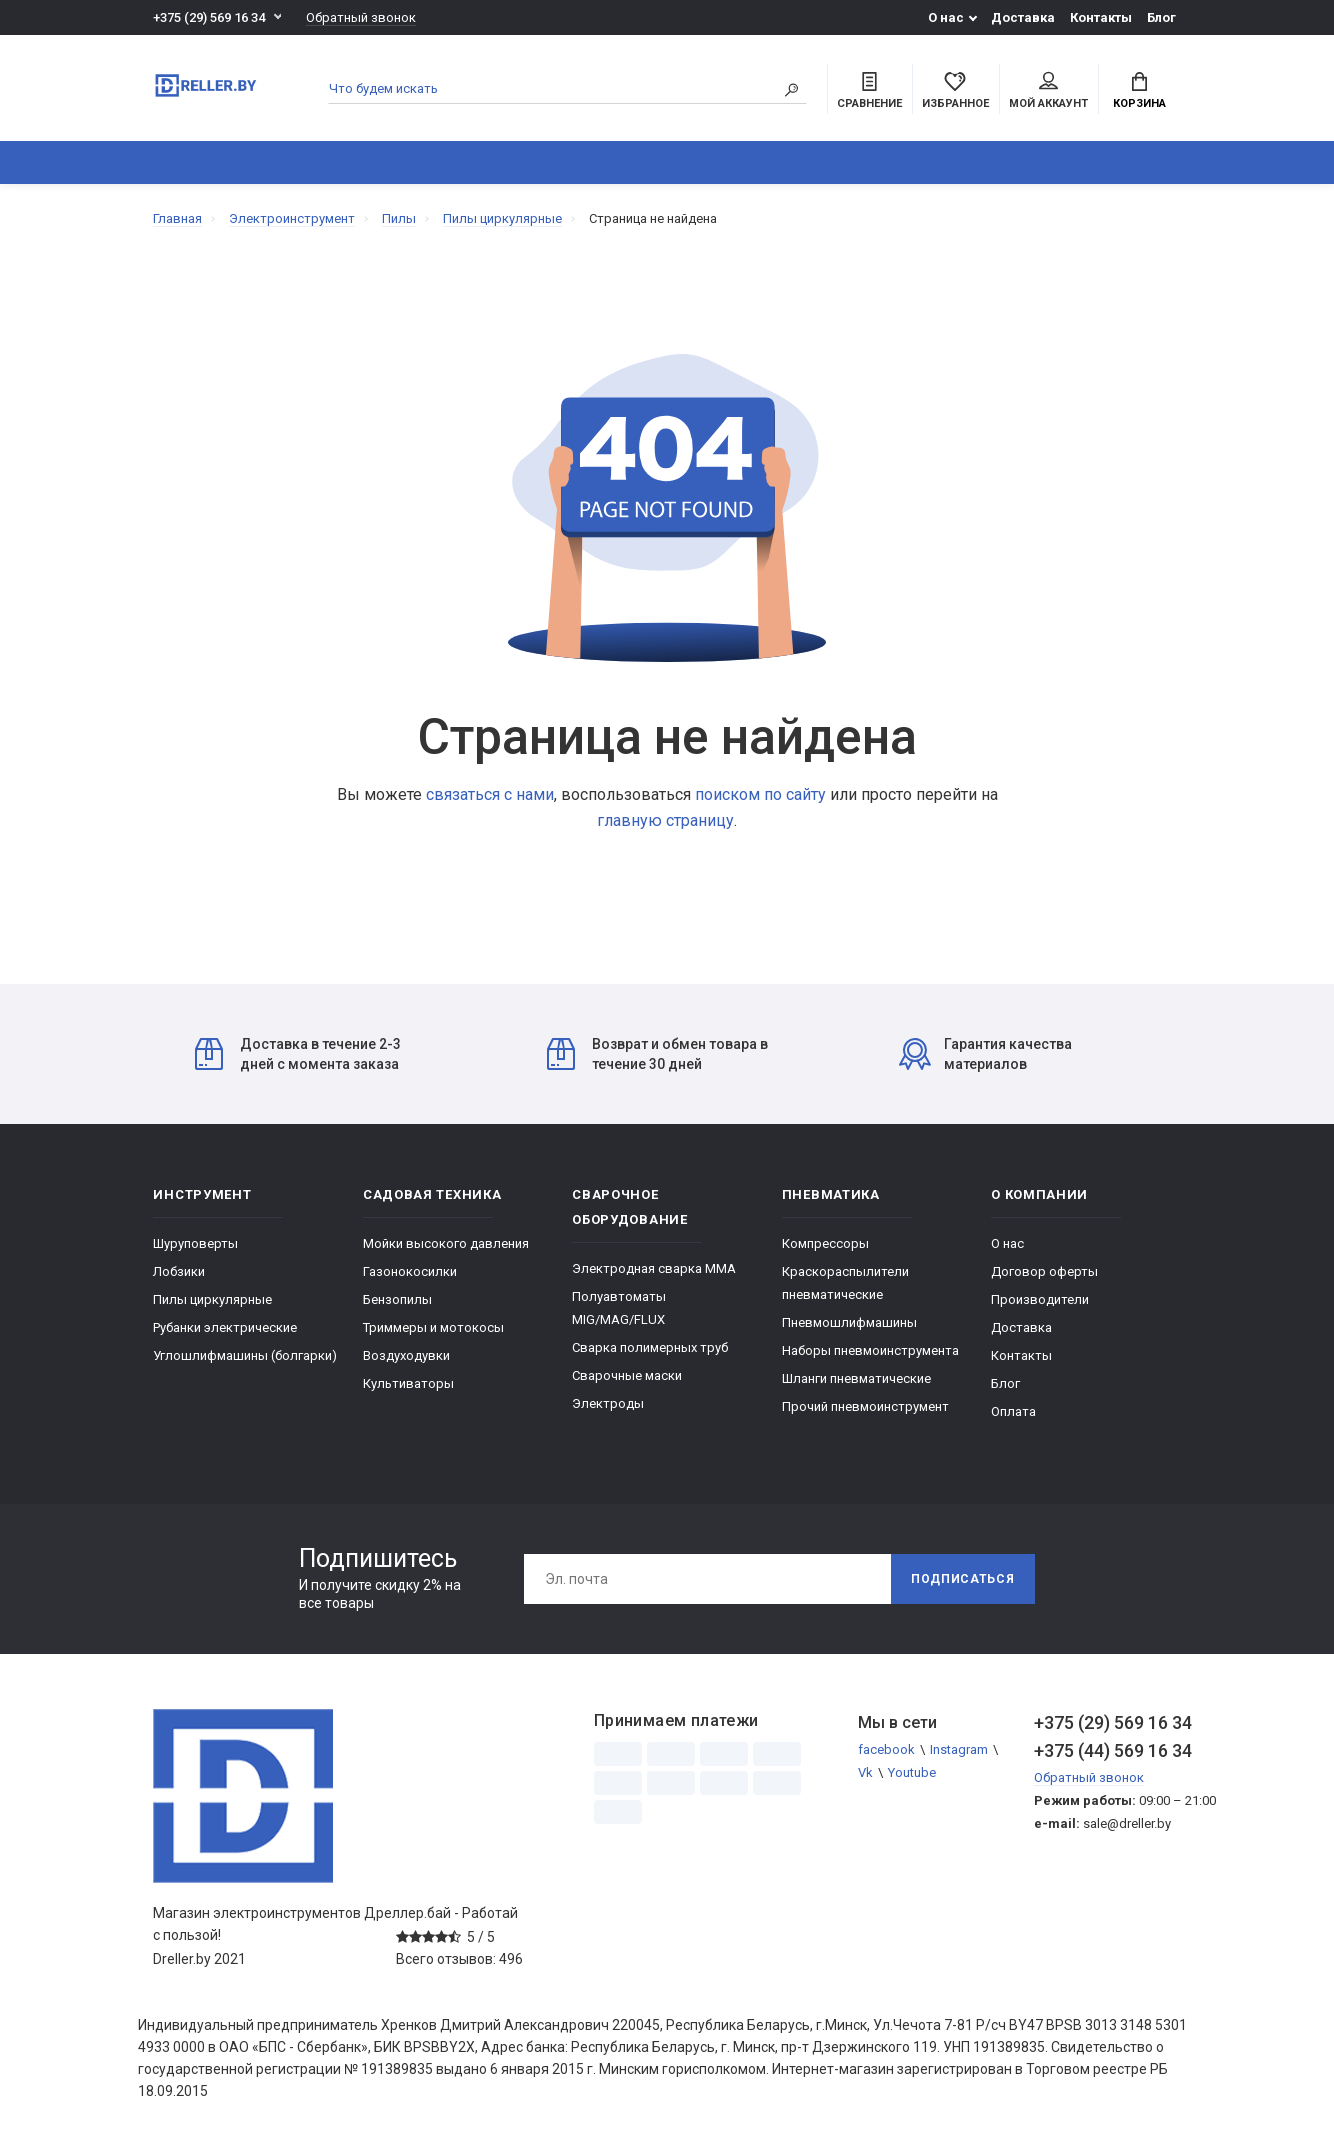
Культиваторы (408, 1383)
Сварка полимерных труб (650, 1347)
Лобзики (179, 1271)
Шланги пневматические (856, 1378)
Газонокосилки (410, 1271)
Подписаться (963, 1579)
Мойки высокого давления (446, 1243)
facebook (886, 1749)
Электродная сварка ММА (654, 1268)
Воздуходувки (406, 1355)
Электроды (608, 1403)
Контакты (1101, 17)
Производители (1040, 1299)
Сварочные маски (627, 1375)
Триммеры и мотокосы (433, 1327)
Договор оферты (1044, 1271)
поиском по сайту (760, 794)
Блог (1161, 17)
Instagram (959, 1749)
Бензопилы (397, 1299)
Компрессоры (825, 1243)
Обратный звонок (361, 17)
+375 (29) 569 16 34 (209, 17)
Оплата (1013, 1411)
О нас (946, 17)
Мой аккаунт (1048, 91)
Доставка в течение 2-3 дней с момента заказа (298, 1054)
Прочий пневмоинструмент (865, 1406)
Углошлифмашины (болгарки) (245, 1355)
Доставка (1023, 17)
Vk (865, 1772)
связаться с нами (490, 794)
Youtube (912, 1772)
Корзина (1139, 91)
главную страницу (665, 820)
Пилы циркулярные (212, 1299)
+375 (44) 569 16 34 (1107, 1750)
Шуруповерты (195, 1243)
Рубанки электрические (225, 1327)
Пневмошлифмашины (849, 1322)
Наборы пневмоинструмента (870, 1350)
